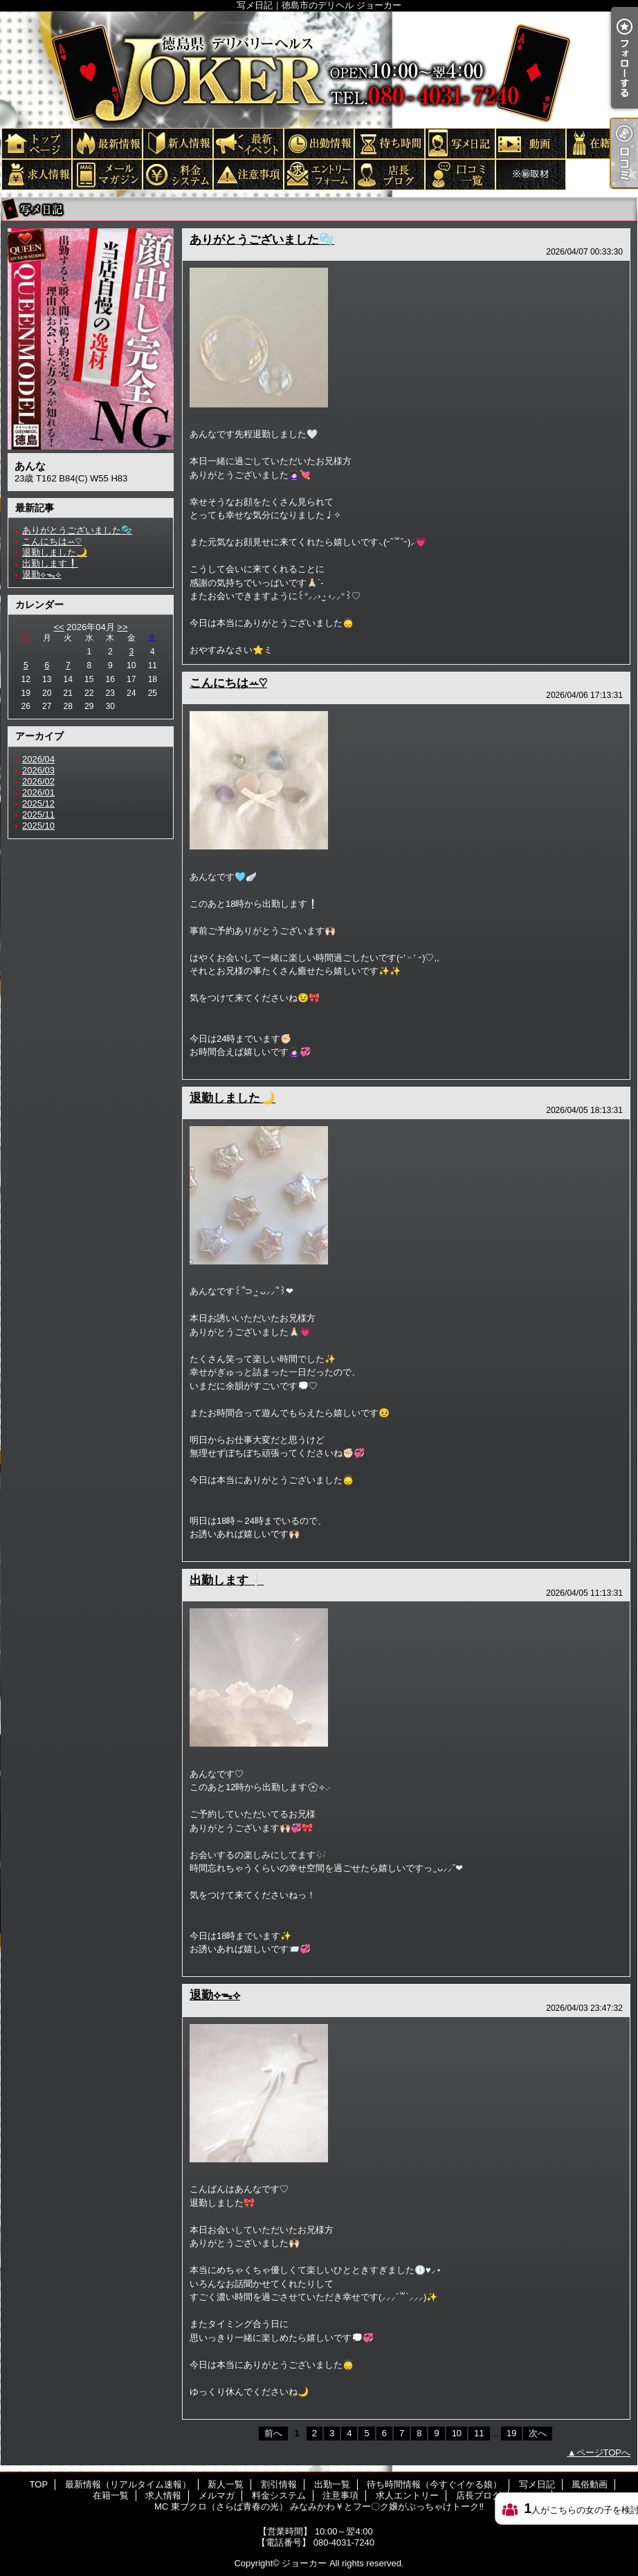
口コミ (459, 174)
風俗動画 (530, 143)
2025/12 (38, 803)
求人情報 (36, 174)
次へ (538, 2433)
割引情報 (247, 143)
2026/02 (38, 781)
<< (58, 627)
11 (479, 2433)
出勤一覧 (318, 143)
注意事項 (247, 174)
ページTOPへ (603, 2452)
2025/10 (38, 825)
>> (122, 627)
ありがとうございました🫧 (77, 530)
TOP (36, 143)
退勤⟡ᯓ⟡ (42, 574)
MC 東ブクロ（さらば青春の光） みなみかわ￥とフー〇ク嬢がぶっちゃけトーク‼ (530, 174)
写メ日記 (459, 143)
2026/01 (38, 792)
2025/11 (38, 814)
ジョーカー (304, 2563)
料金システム (177, 174)
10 (457, 2433)
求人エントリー (318, 174)
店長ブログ (388, 174)
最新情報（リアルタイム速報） (106, 143)
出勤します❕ (50, 563)
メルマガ (106, 174)
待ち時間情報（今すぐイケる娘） (388, 143)
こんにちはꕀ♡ (52, 541)
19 (511, 2433)
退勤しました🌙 (54, 552)
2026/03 (38, 770)
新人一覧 (177, 143)
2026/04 (38, 759)
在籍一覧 (600, 143)
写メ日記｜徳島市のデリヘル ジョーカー (319, 69)
